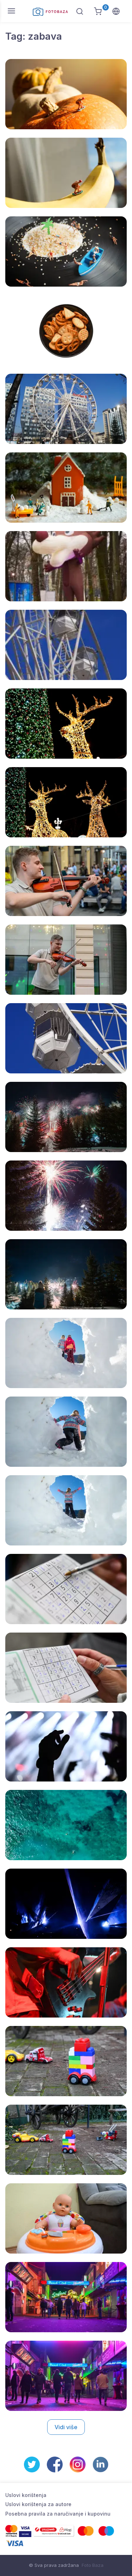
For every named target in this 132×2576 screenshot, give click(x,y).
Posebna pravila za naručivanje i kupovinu (58, 2514)
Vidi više (66, 2427)
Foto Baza (92, 2565)
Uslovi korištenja (25, 2495)
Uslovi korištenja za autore (38, 2504)
